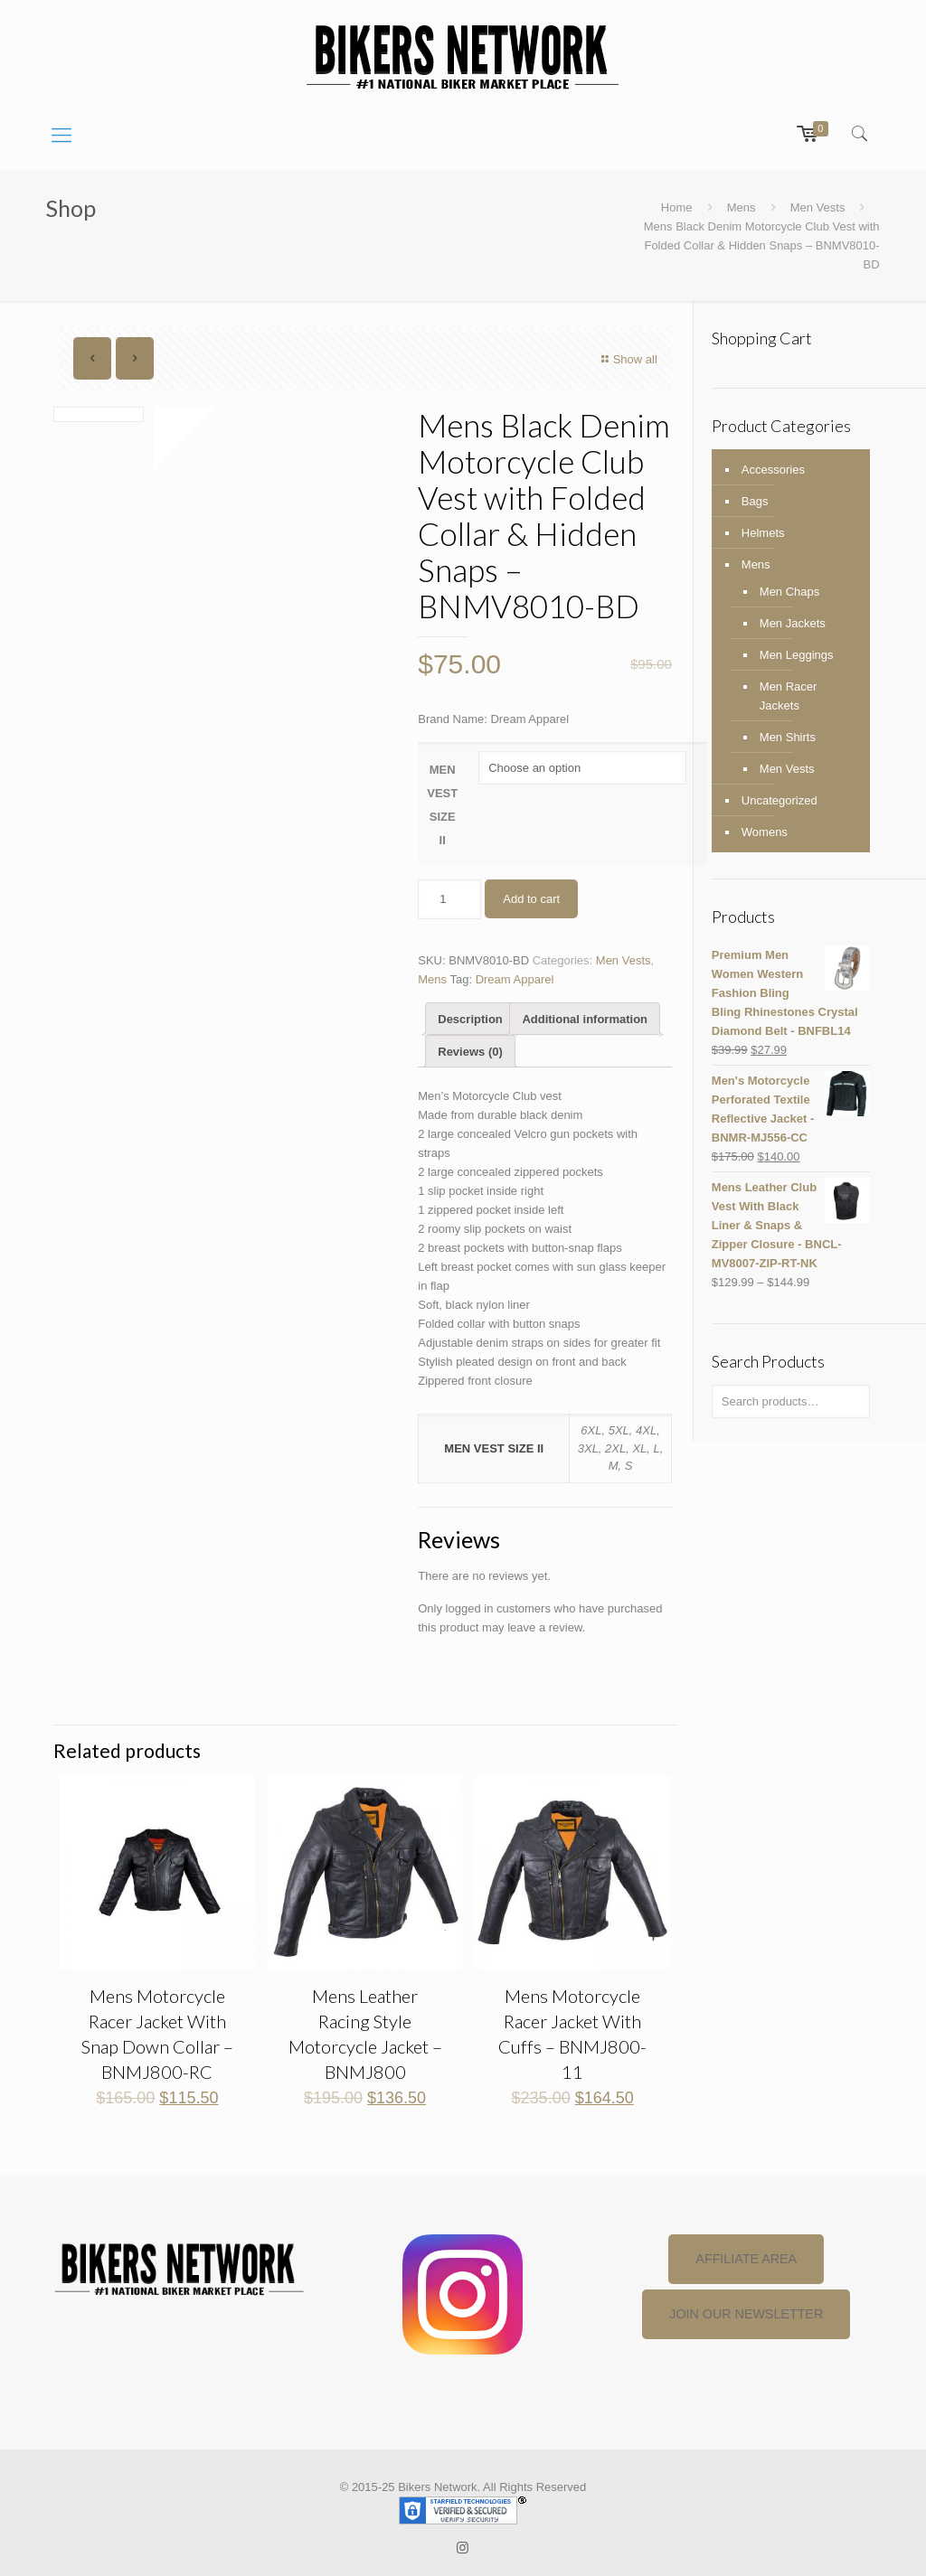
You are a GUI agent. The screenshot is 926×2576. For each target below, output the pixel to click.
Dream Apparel (515, 979)
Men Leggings (797, 655)
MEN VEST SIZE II (442, 805)
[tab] (470, 1018)
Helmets (763, 533)
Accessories (773, 469)
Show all (627, 359)
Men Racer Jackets (788, 696)
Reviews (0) (470, 1051)
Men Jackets (793, 623)
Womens (765, 832)
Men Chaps (789, 591)
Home (677, 207)
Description (470, 1019)
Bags (755, 501)
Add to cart (531, 899)
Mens (741, 207)
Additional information (584, 1019)
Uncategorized (779, 800)
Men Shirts (788, 737)
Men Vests (818, 207)
